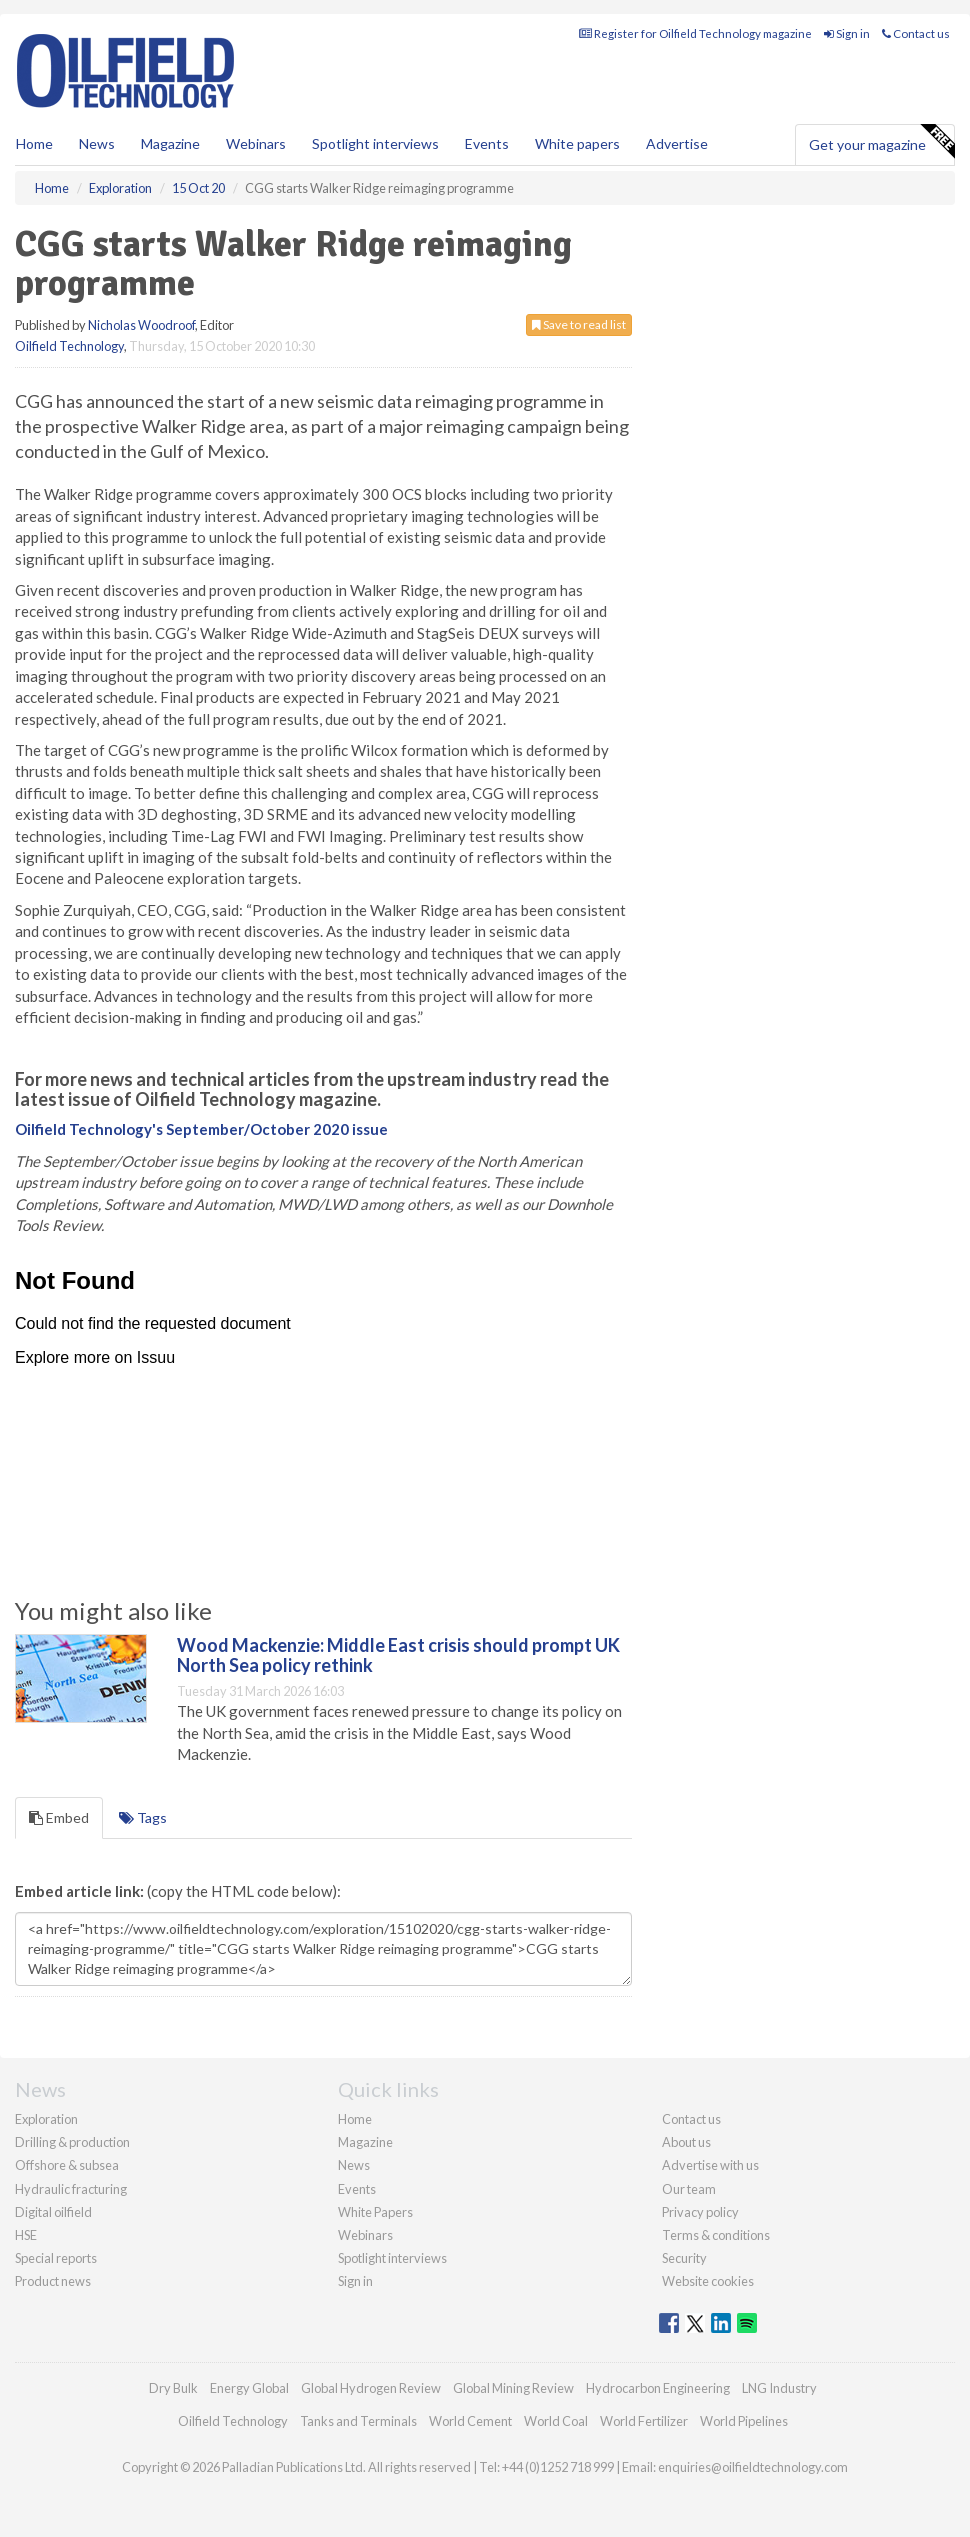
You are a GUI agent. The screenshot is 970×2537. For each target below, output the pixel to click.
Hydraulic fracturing (71, 2189)
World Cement (470, 2421)
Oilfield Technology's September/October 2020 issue (201, 1129)
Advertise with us (710, 2165)
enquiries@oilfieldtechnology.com (753, 2467)
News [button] (97, 143)
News (354, 2165)
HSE (26, 2235)
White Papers (375, 2212)
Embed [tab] (59, 1817)
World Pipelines (744, 2421)
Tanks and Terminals (358, 2421)
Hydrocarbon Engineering (658, 2388)
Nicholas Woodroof (141, 325)
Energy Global (249, 2388)
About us (686, 2142)
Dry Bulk (173, 2388)
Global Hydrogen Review (371, 2388)
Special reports (56, 2258)
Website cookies (708, 2281)
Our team (689, 2189)
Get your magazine (881, 142)
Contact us (916, 33)
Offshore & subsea (67, 2165)
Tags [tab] (143, 1817)
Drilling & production (72, 2142)
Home (34, 143)
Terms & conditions (716, 2235)
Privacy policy (700, 2212)
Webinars (256, 143)
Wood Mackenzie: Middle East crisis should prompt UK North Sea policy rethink (398, 1655)
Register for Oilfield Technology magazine (695, 33)
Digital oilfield (53, 2212)
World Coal (556, 2421)
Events (487, 143)
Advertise (677, 143)
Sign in (847, 33)
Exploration (46, 2119)
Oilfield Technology (69, 346)
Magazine (170, 143)
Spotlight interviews (375, 143)
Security (684, 2258)
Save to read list (579, 324)
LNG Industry (779, 2388)
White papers (577, 143)
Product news (53, 2281)
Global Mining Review (513, 2388)
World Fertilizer (644, 2421)
